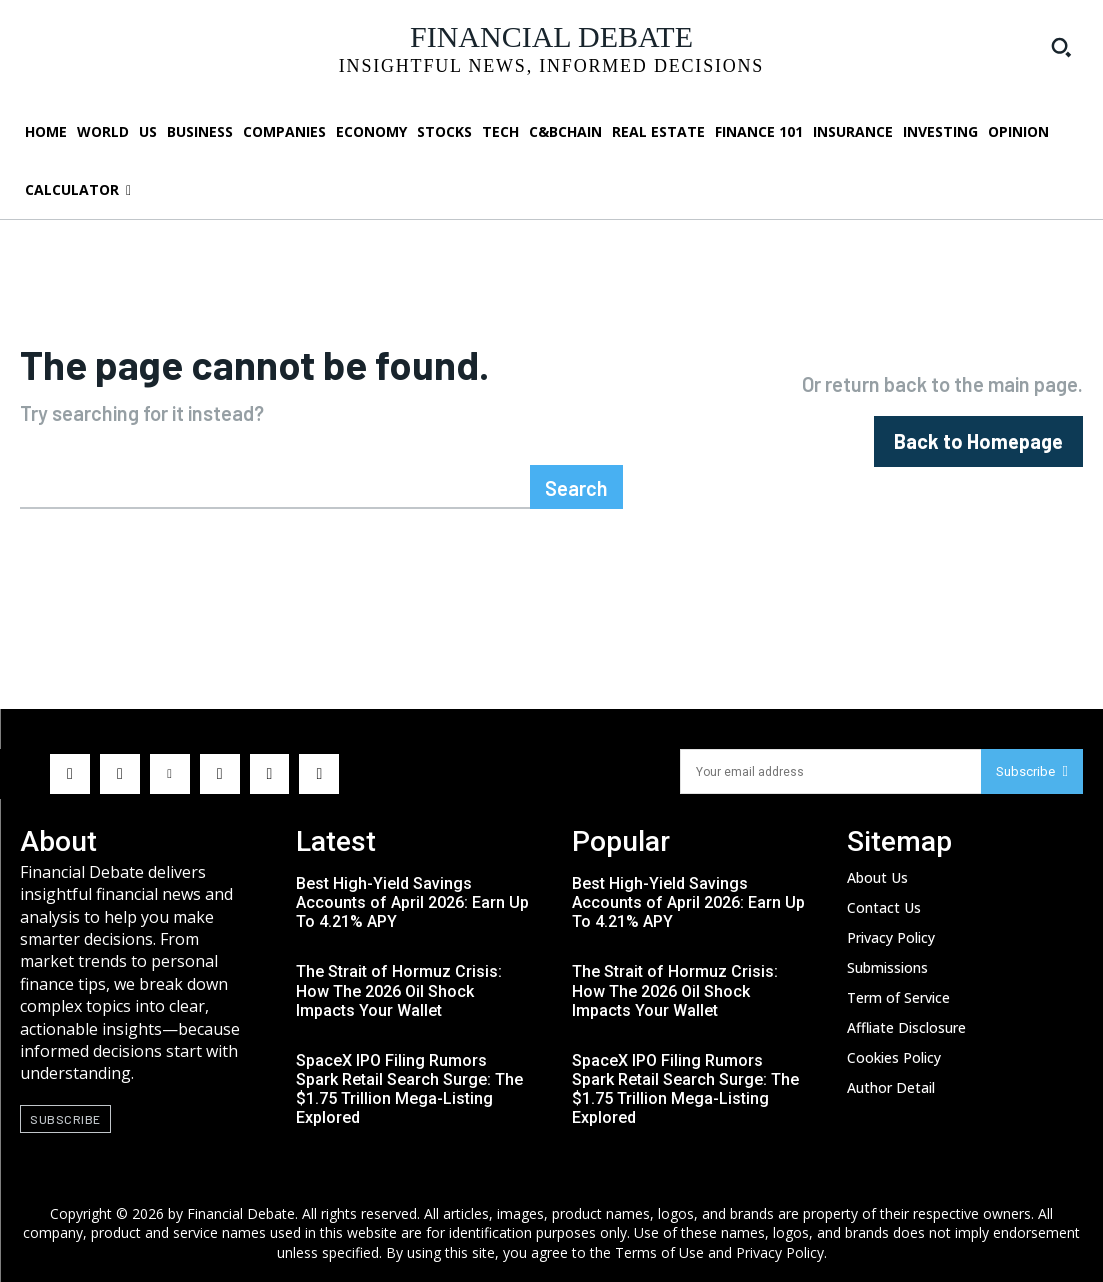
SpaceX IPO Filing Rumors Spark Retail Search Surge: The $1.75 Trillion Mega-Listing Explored (409, 1089)
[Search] (576, 487)
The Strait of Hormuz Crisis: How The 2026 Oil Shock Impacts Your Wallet (399, 990)
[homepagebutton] (978, 441)
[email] (830, 771)
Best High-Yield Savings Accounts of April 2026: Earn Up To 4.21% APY (412, 902)
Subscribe (1032, 771)
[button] (1061, 47)
